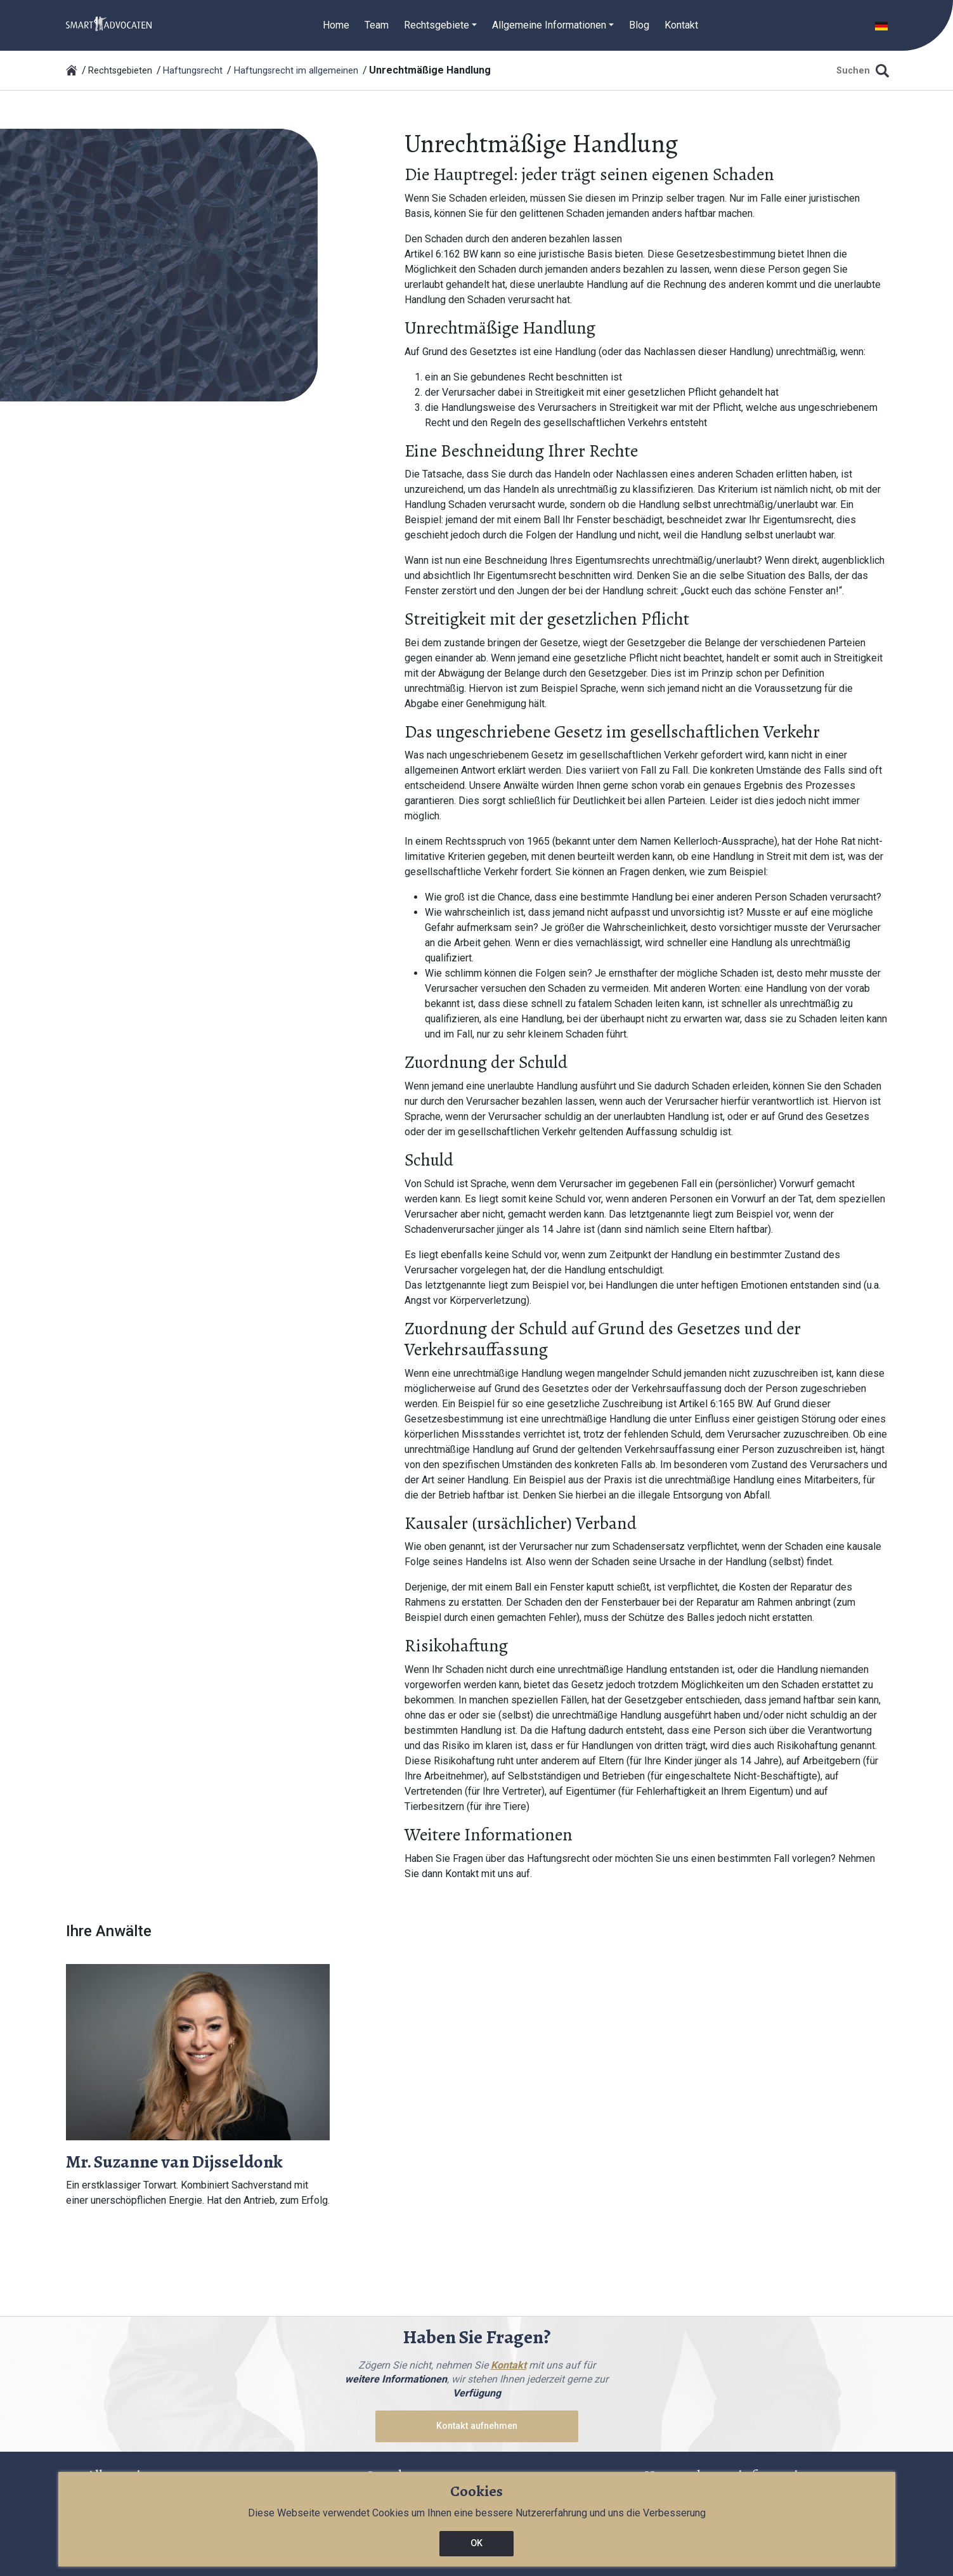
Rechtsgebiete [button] (436, 25)
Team (377, 25)
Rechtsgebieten (120, 70)
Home (336, 25)
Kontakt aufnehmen (476, 2426)
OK (476, 2543)
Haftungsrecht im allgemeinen (296, 70)
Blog (639, 25)
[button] (881, 25)
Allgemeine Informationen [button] (549, 25)
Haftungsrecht (193, 70)
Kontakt (681, 25)
